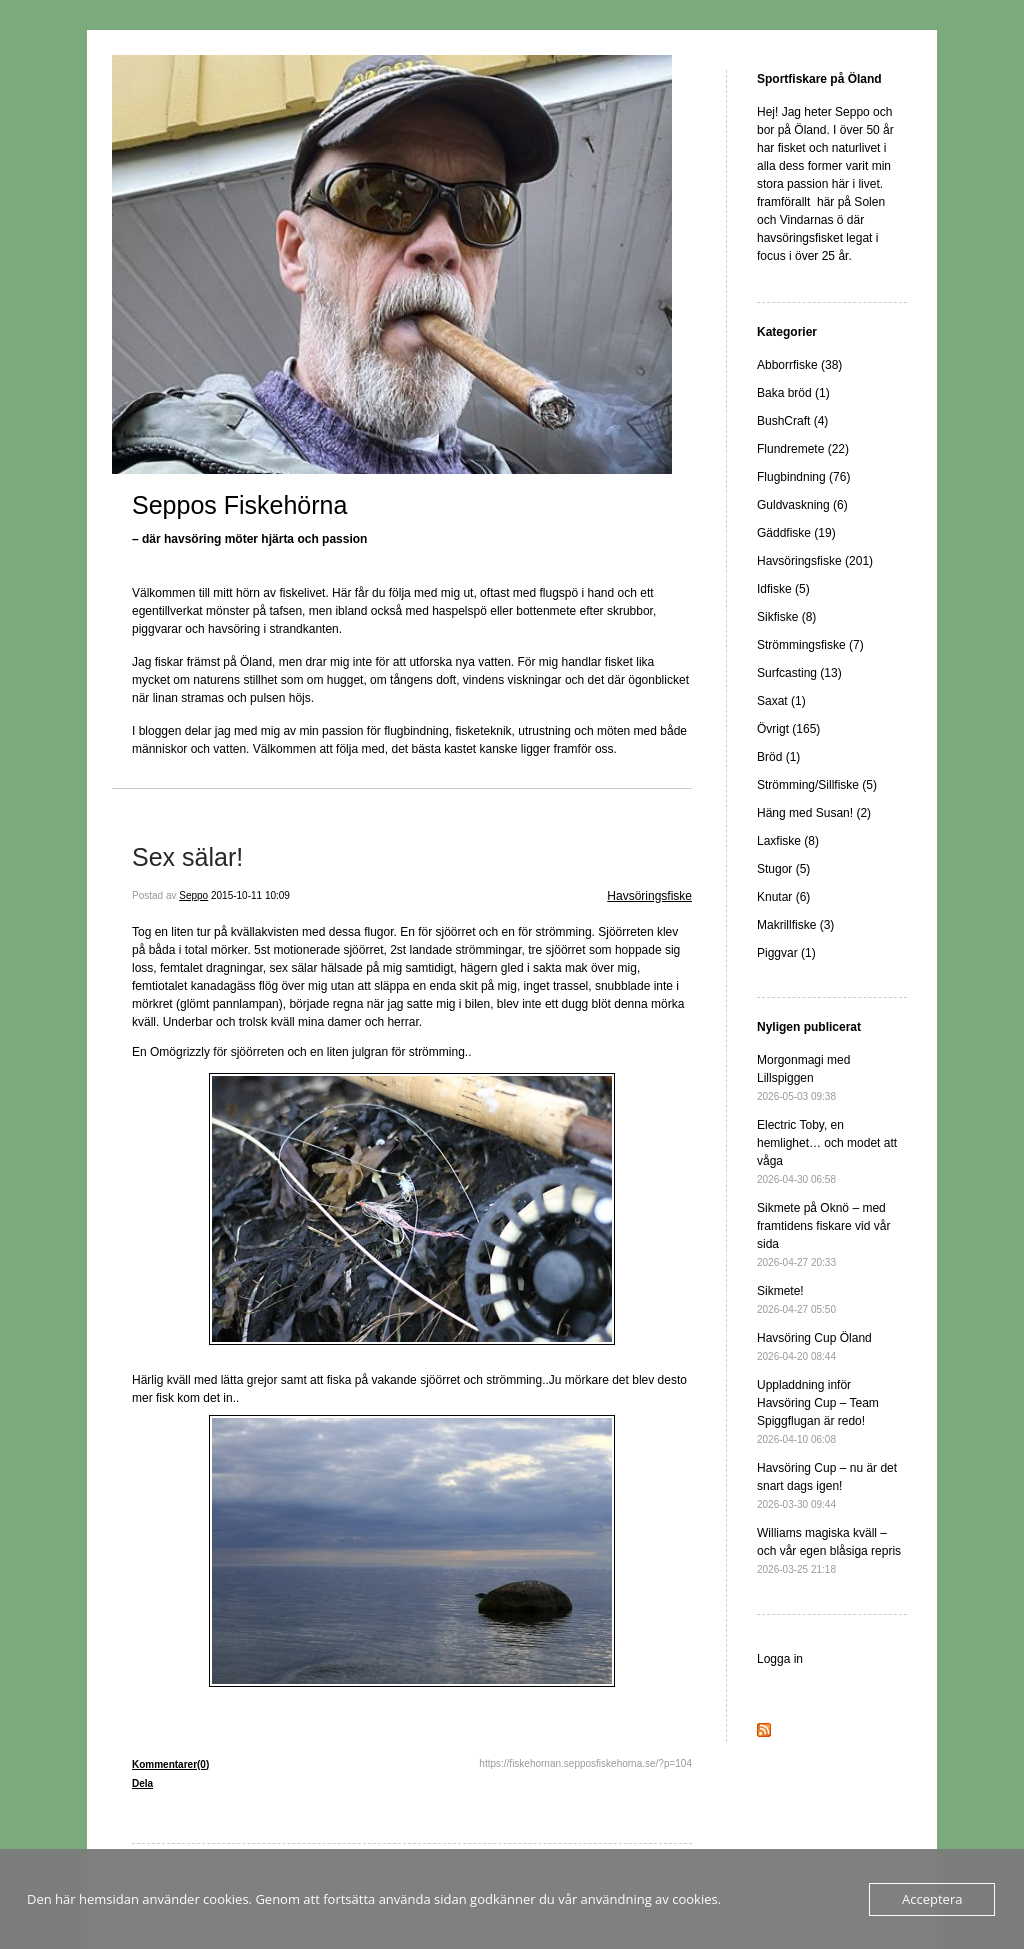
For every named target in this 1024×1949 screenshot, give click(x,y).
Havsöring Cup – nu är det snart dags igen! (827, 1485)
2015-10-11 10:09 (250, 895)
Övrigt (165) (788, 729)
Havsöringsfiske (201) (815, 561)
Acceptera (932, 1899)
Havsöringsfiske (649, 896)
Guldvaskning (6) (802, 505)
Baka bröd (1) (793, 393)
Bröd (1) (778, 757)
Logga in (780, 1659)
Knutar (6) (783, 897)
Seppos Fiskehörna (239, 505)
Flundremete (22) (803, 449)
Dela (142, 1783)
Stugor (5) (783, 869)
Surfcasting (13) (799, 673)
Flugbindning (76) (803, 477)
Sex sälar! (187, 857)
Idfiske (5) (783, 589)
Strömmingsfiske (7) (810, 645)
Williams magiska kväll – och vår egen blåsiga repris (829, 1550)
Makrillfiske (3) (795, 925)
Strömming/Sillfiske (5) (817, 785)
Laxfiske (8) (788, 841)
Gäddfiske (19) (796, 533)
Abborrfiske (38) (799, 365)
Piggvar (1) (786, 953)
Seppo (193, 895)
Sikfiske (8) (786, 617)
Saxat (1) (781, 701)
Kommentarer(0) (170, 1764)
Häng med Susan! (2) (814, 813)
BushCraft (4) (792, 421)
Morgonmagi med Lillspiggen (803, 1077)
